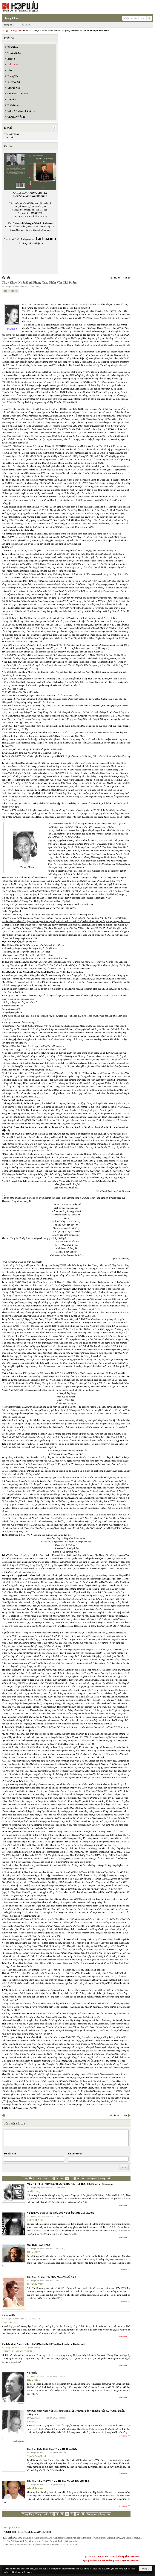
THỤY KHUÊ (10, 291)
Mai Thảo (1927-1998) (38, 2244)
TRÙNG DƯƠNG (35, 2284)
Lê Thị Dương (33, 2191)
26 (57, 2178)
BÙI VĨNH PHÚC (35, 2220)
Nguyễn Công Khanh (36, 2456)
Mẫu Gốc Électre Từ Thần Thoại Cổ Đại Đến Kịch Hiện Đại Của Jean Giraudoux (70, 2184)
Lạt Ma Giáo (8, 2315)
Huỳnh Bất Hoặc (10, 2322)
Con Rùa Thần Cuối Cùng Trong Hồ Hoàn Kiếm (52, 2449)
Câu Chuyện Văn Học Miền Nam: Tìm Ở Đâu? (51, 2277)
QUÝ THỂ (8, 137)
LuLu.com (48, 223)
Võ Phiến (32, 2372)
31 (83, 2178)
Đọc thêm (123, 2205)
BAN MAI (32, 2421)
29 (72, 2178)
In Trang (4, 2115)
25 (51, 2178)
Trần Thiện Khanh (35, 2488)
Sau (125, 277)
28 (67, 2178)
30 (77, 2178)
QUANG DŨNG (11, 134)
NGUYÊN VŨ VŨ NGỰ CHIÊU (17, 2351)
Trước (117, 277)
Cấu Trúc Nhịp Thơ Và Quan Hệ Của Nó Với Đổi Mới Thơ (58, 2481)
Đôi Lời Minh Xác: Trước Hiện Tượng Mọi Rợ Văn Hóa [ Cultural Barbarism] (43, 2343)
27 (62, 2178)
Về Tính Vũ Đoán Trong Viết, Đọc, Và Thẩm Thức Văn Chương (60, 2212)
